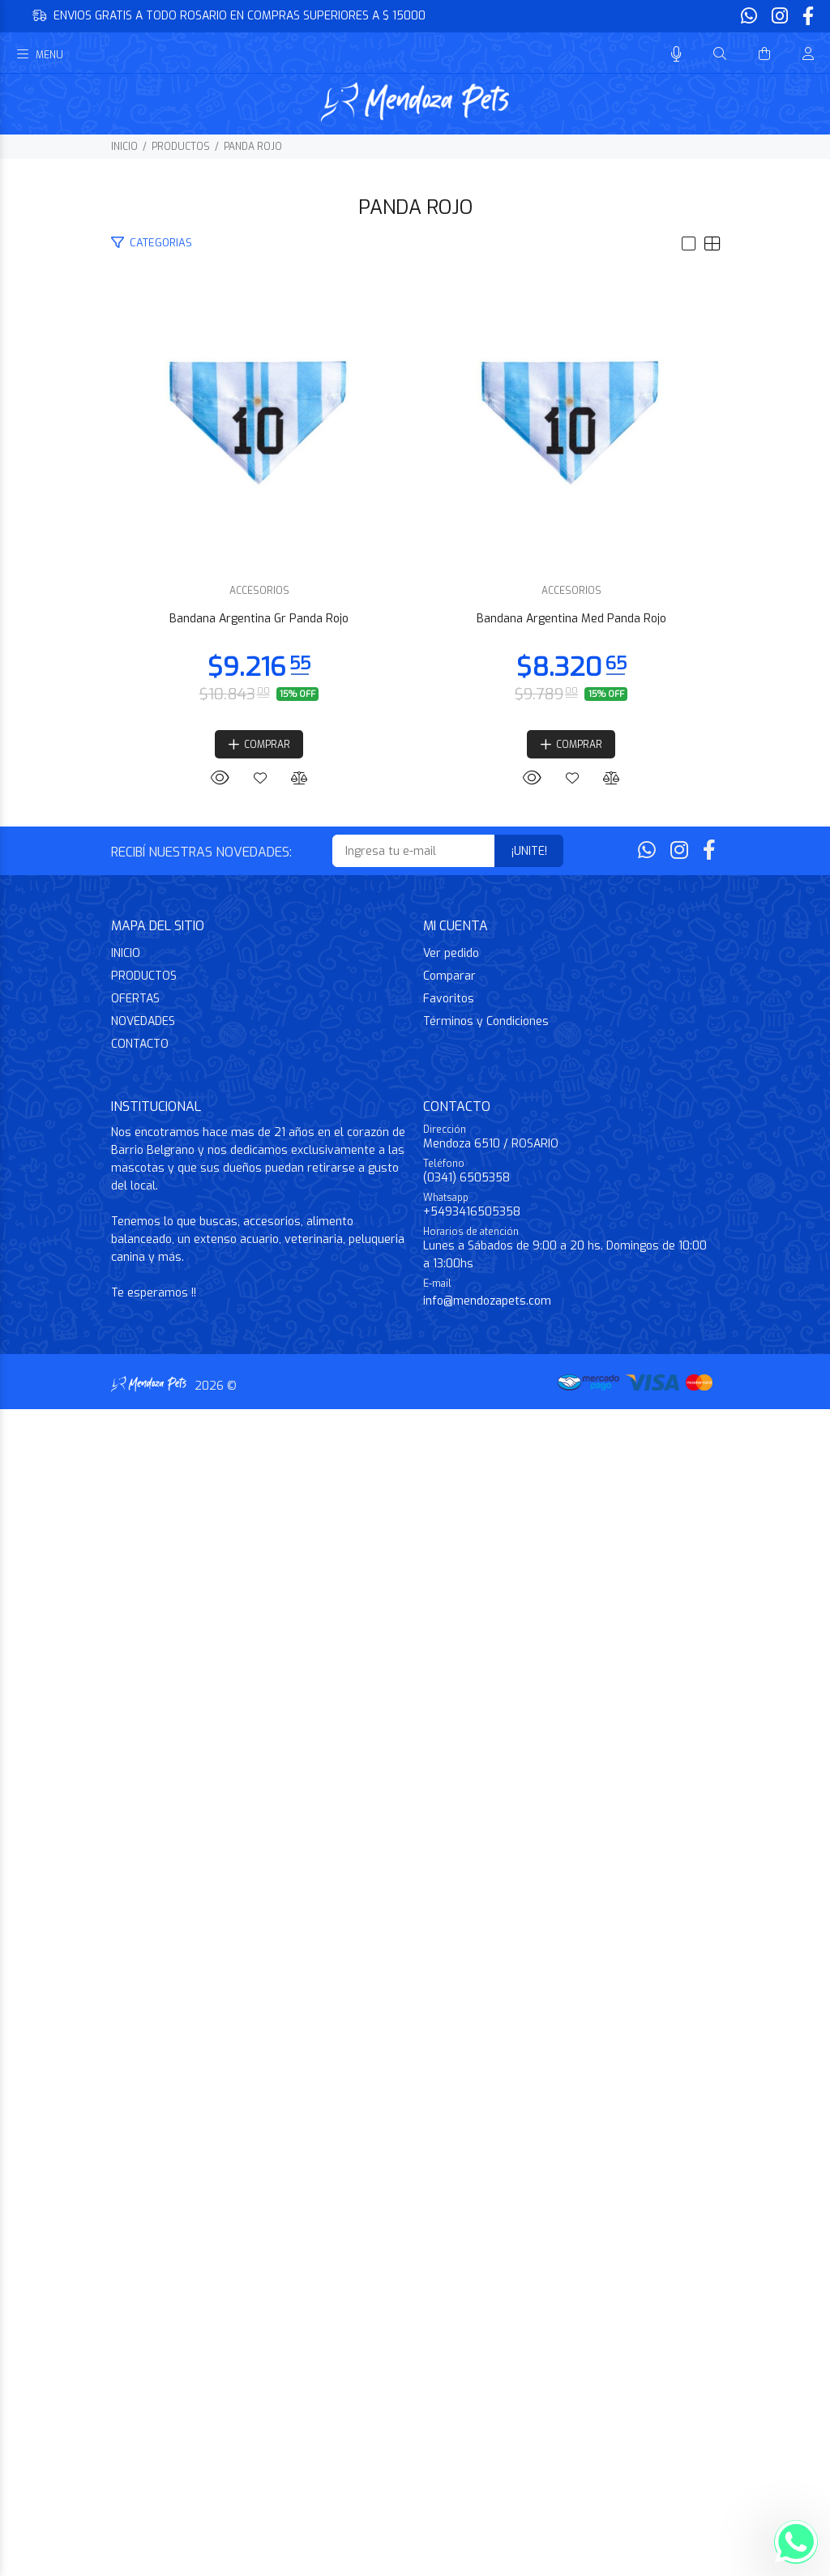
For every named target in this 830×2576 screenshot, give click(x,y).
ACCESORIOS (415, 902)
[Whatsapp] (750, 16)
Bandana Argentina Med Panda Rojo (415, 1785)
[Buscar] (719, 54)
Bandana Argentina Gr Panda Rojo (415, 930)
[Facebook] (806, 16)
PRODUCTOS (181, 146)
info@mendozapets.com (487, 2468)
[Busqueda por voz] (676, 54)
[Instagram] (779, 16)
